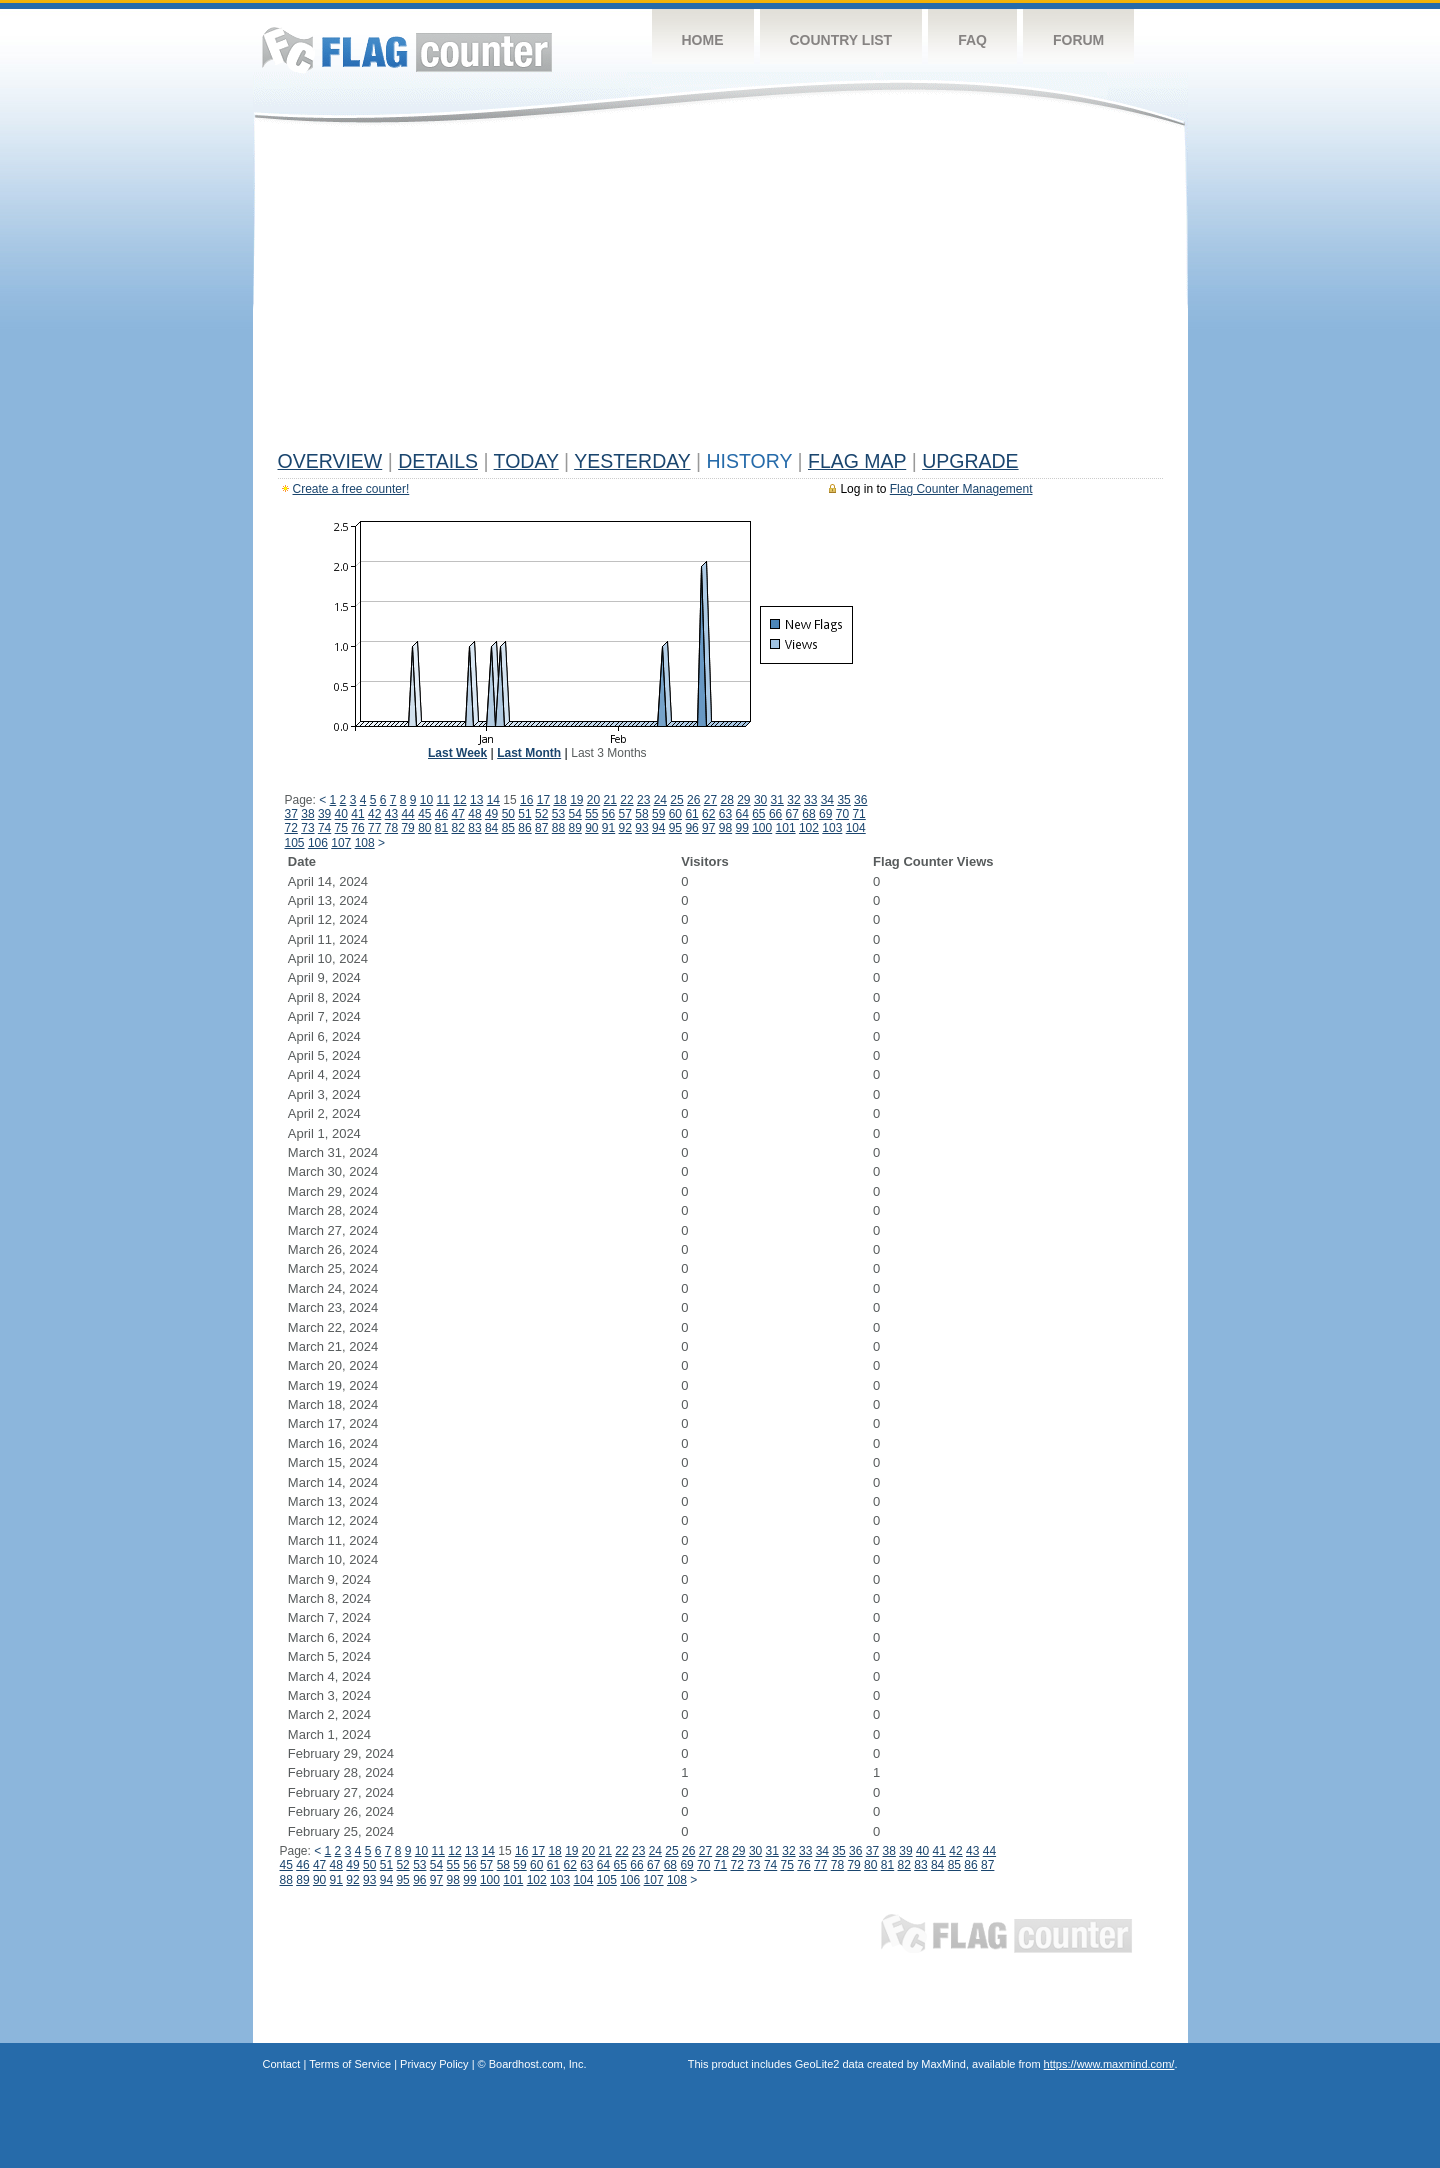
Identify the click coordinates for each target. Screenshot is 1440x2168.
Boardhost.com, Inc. (538, 2064)
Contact (282, 2064)
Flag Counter (407, 49)
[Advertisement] (720, 292)
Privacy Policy (434, 2064)
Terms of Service (350, 2064)
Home (703, 40)
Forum (1078, 40)
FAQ (972, 40)
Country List (841, 40)
